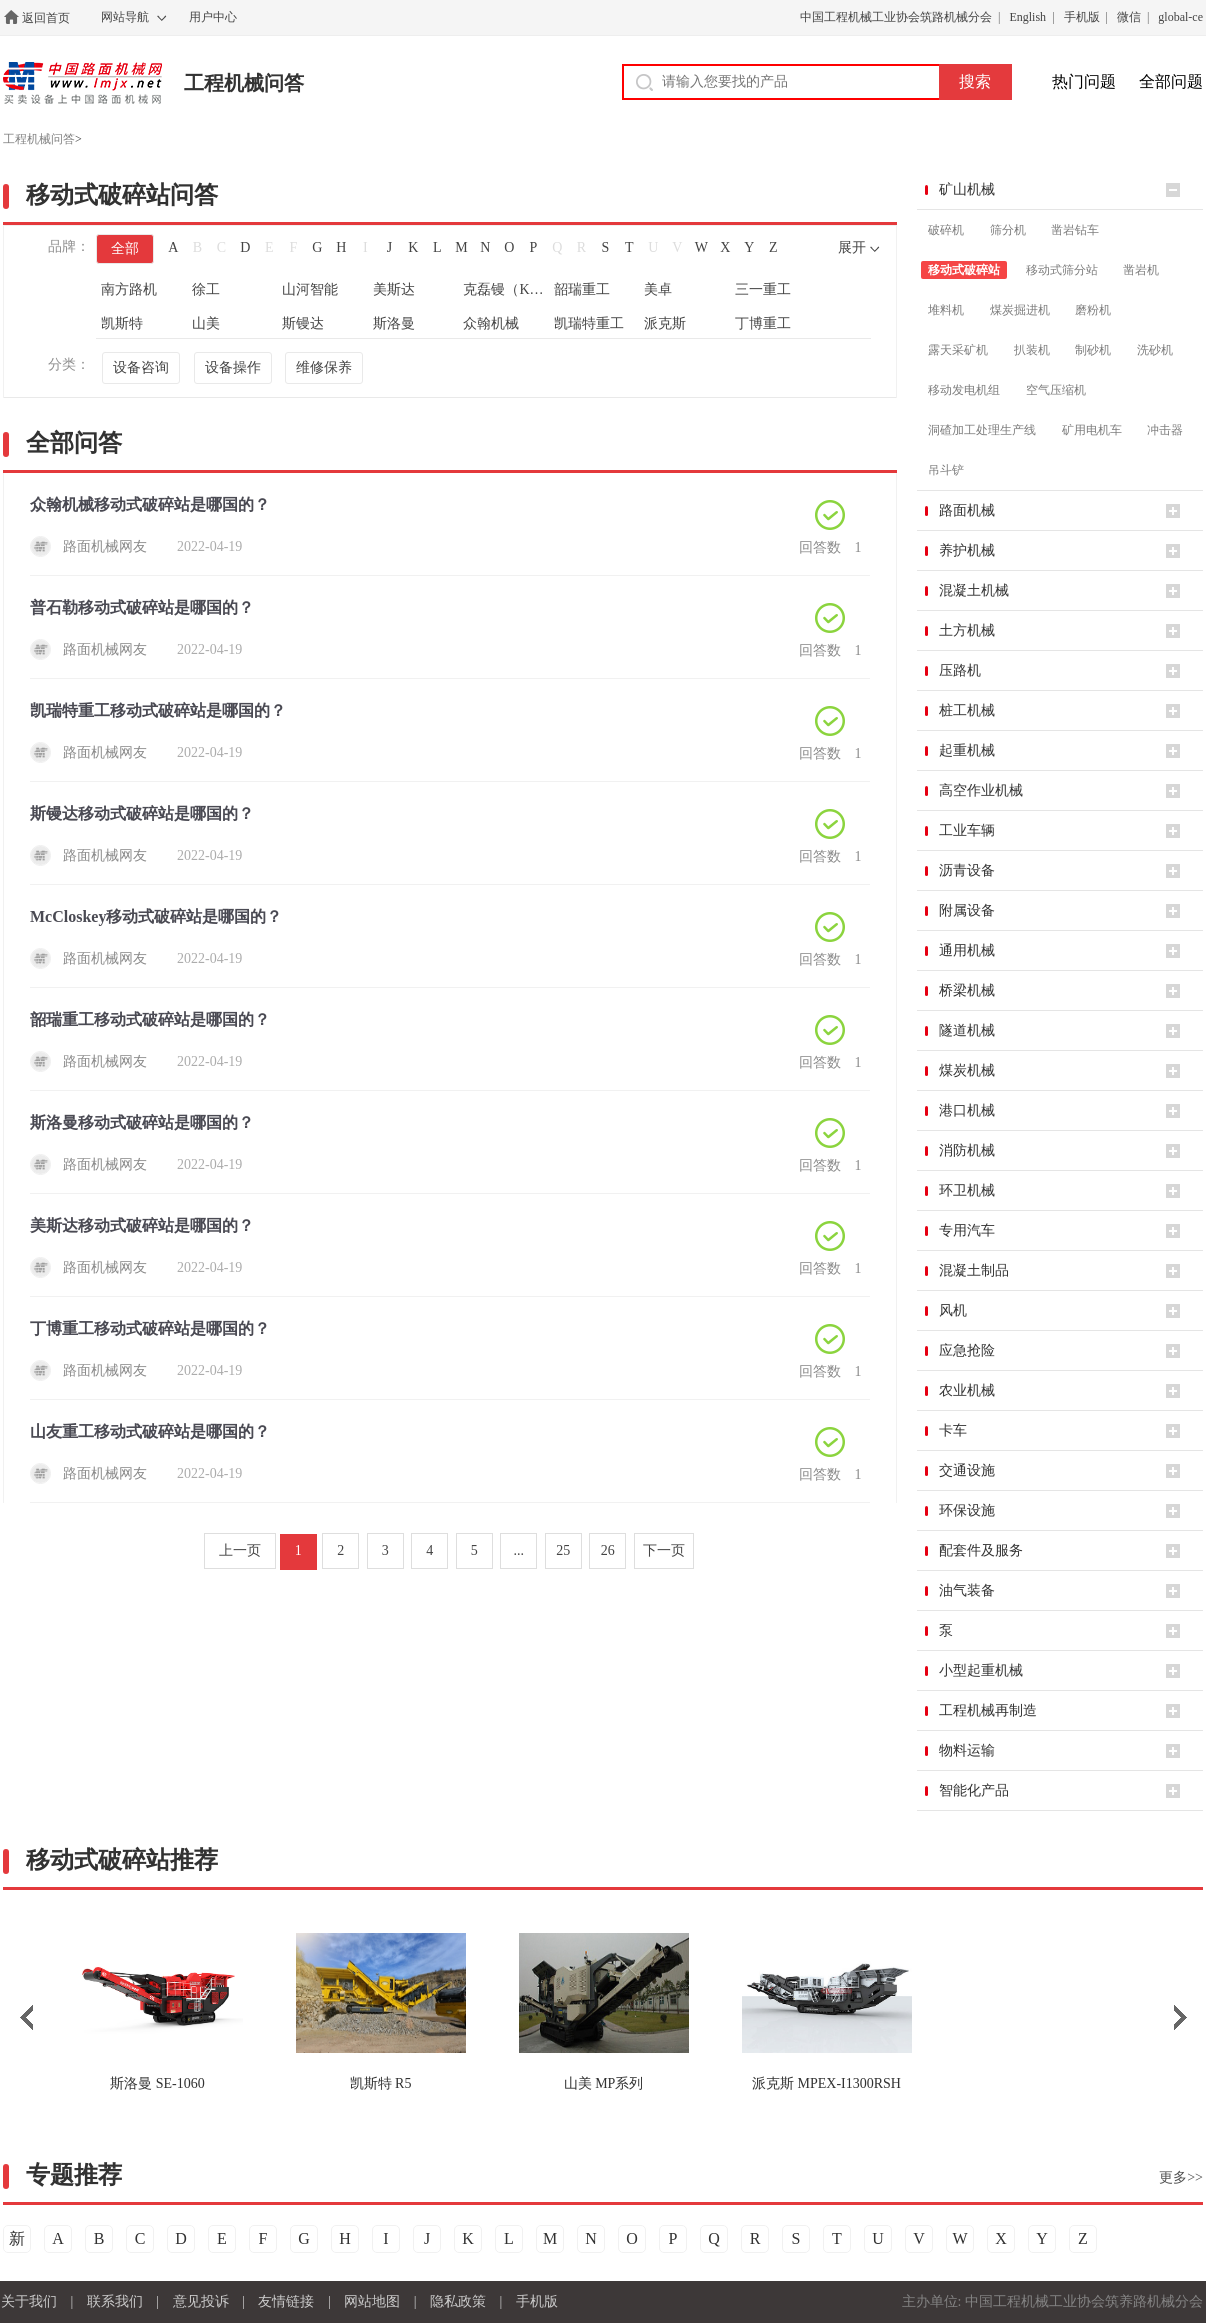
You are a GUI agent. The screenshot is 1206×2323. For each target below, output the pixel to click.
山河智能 (310, 289)
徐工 (206, 289)
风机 (953, 1310)
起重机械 (967, 750)
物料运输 (967, 1750)
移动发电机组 (964, 390)
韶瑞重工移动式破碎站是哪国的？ (150, 1019)
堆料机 (946, 310)
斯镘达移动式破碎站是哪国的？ (142, 813)
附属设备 (967, 910)
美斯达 (394, 289)
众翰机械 (491, 323)
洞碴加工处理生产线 (982, 430)
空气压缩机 (1056, 390)
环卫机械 (967, 1190)
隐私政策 (458, 2301)
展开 (852, 247)
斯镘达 (303, 323)
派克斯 (665, 323)
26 (608, 1550)
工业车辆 (967, 830)
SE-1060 (157, 2083)
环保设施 (967, 1510)
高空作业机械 (981, 790)
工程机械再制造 (988, 1710)
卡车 (953, 1430)
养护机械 (967, 550)
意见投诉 (201, 2301)
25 (563, 1550)
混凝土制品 (974, 1270)
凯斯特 (122, 323)
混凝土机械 (974, 590)
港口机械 (967, 1110)
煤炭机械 (967, 1070)
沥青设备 (967, 870)
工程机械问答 (244, 83)
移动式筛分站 (1062, 270)
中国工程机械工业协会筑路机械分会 (896, 17)
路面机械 (967, 510)
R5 (381, 2083)
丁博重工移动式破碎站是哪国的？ (150, 1328)
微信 (1129, 17)
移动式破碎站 (964, 270)
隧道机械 (967, 1030)
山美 (206, 323)
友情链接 (286, 2301)
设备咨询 (141, 367)
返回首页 (46, 18)
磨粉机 (1093, 310)
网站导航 (125, 17)
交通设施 (967, 1470)
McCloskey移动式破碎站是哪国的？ (156, 916)
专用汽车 (967, 1230)
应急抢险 (967, 1350)
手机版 (1082, 17)
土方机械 (967, 630)
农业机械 (967, 1390)
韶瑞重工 (582, 289)
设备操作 (233, 367)
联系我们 (115, 2301)
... (519, 1550)
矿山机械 (967, 189)
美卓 (658, 289)
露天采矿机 (958, 350)
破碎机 (946, 230)
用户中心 (213, 17)
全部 (125, 248)
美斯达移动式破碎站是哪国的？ (142, 1225)
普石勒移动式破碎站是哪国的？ (142, 607)
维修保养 (324, 367)
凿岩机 (1141, 270)
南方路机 (129, 289)
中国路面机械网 (82, 83)
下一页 (664, 1550)
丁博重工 (763, 323)
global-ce (1180, 17)
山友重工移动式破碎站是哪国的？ (150, 1431)
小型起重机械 (981, 1670)
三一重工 (763, 289)
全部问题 (1171, 81)
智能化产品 (974, 1790)
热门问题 (1084, 81)
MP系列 (604, 2083)
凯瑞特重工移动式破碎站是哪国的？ (158, 710)
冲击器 (1165, 430)
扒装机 (1032, 350)
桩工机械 (967, 710)
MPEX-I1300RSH (826, 2083)
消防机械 (967, 1150)
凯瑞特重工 (589, 323)
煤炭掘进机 (1020, 310)
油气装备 (967, 1590)
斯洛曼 (394, 323)
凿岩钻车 (1075, 230)
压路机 (960, 670)
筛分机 (1008, 230)
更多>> (1181, 2177)
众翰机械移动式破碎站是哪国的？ (150, 504)
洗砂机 (1155, 350)
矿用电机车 (1092, 430)
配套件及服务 (981, 1550)
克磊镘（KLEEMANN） (506, 289)
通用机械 (967, 950)
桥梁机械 (967, 990)
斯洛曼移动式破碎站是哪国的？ (142, 1122)
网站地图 (372, 2301)
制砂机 (1093, 350)
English (1027, 17)
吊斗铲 (946, 470)
